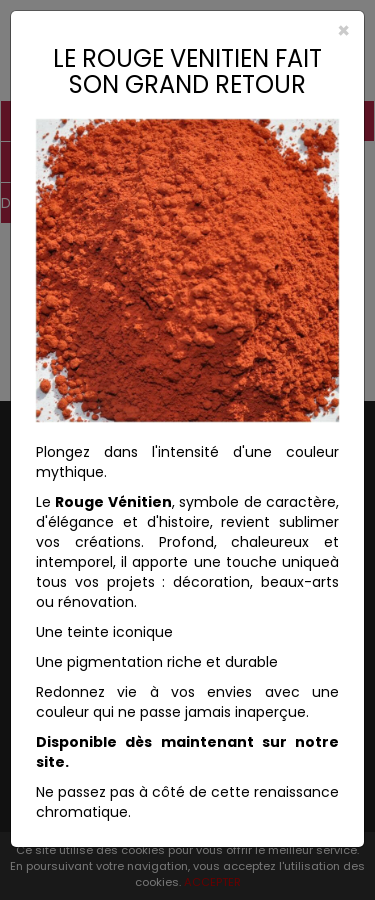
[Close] (187, 30)
